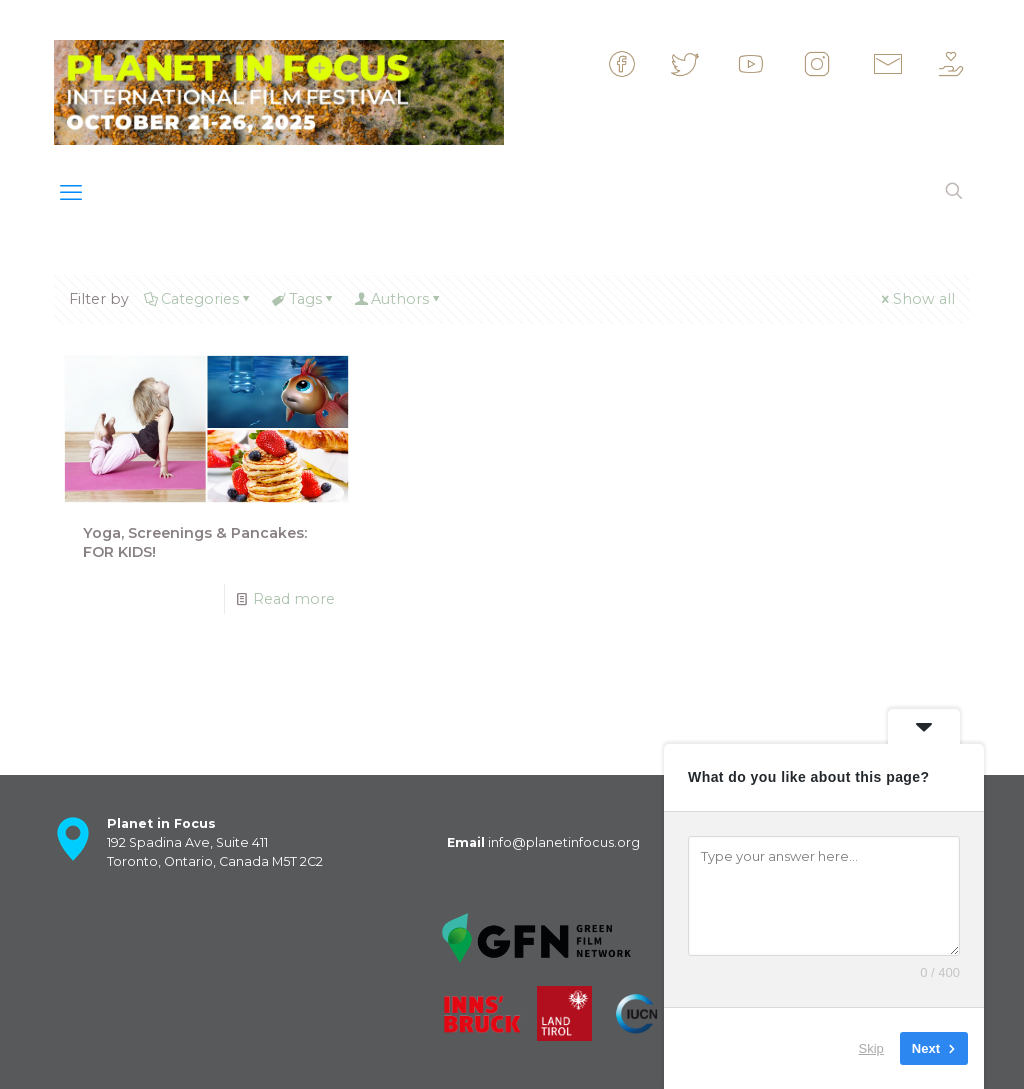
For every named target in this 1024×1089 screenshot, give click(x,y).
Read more (294, 599)
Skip (871, 1048)
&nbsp (639, 64)
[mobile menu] (71, 193)
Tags (303, 299)
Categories (198, 299)
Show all (917, 299)
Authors (398, 299)
